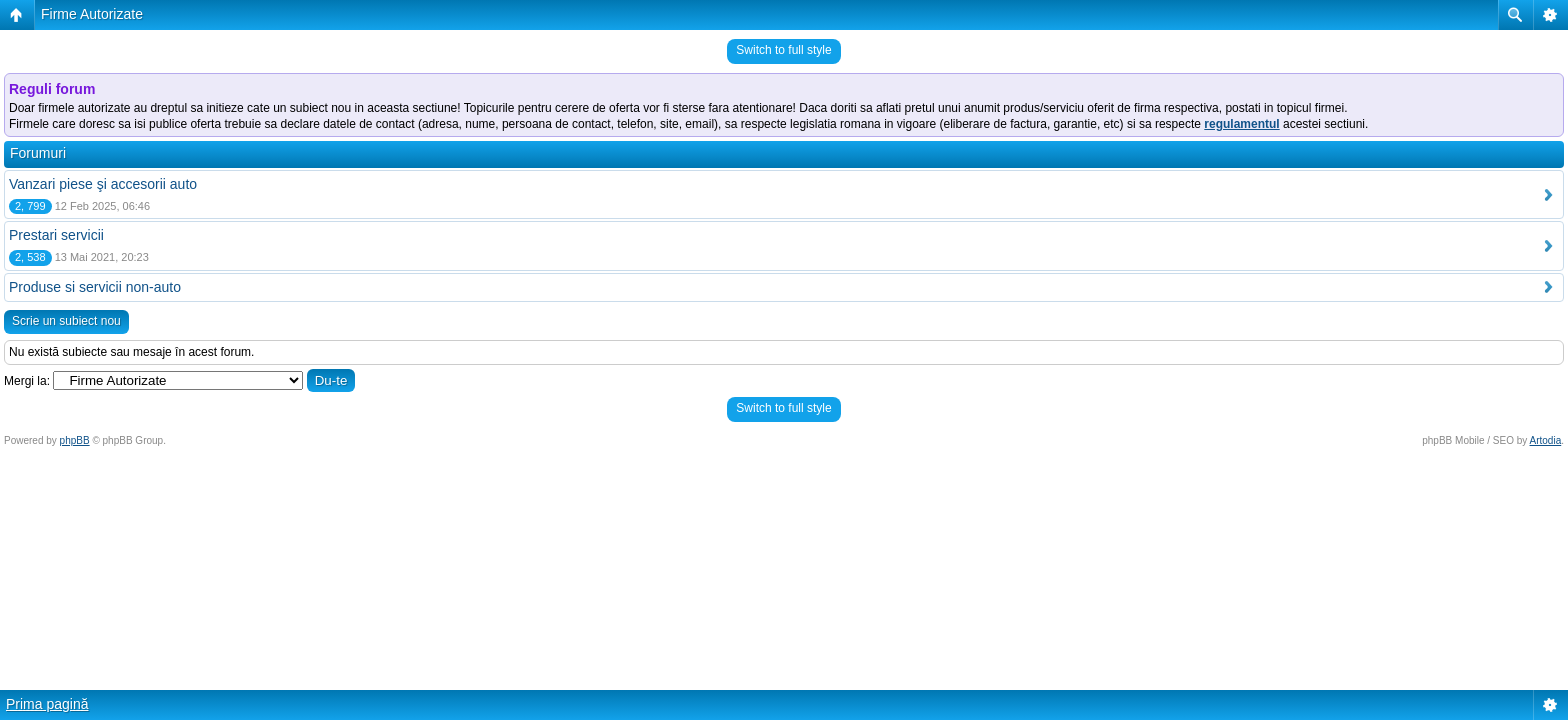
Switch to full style (783, 50)
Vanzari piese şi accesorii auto (103, 184)
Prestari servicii (56, 235)
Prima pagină (47, 704)
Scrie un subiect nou (66, 321)
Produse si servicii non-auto (95, 287)
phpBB (75, 440)
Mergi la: (27, 381)
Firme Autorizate (92, 14)
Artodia (1546, 440)
